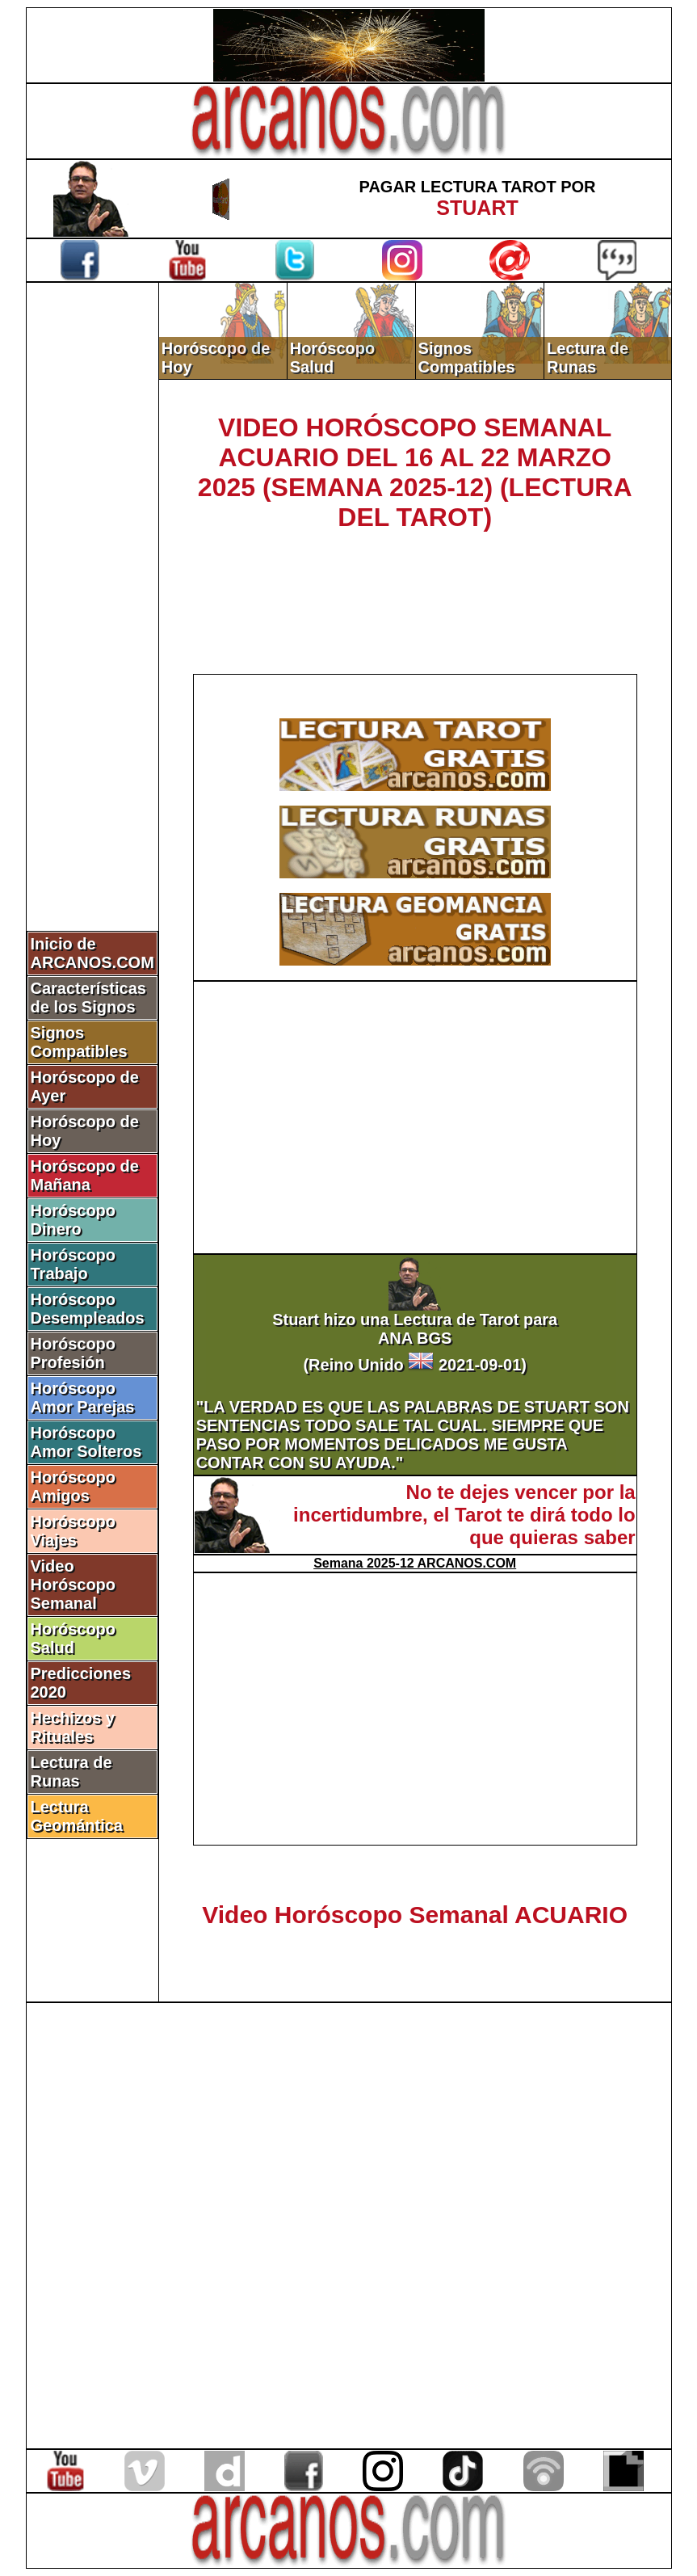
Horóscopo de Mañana (85, 1175)
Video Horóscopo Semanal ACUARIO (415, 1914)
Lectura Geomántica (77, 1816)
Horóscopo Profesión (73, 1353)
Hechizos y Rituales (73, 1727)
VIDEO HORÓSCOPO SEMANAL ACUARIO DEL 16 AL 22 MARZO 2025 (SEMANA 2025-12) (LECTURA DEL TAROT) (415, 472)
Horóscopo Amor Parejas (83, 1397)
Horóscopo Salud (73, 1638)
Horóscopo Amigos (73, 1486)
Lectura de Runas (71, 1771)
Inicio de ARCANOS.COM (92, 953)
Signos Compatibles (79, 1042)
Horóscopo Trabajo (73, 1264)
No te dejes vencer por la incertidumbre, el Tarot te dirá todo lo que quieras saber (464, 1514)
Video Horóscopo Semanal (73, 1584)
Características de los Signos (88, 997)
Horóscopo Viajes (73, 1531)
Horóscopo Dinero (73, 1220)
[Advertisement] (92, 555)
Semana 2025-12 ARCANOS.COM (414, 1563)
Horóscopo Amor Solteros (86, 1442)
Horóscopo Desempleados (88, 1308)
